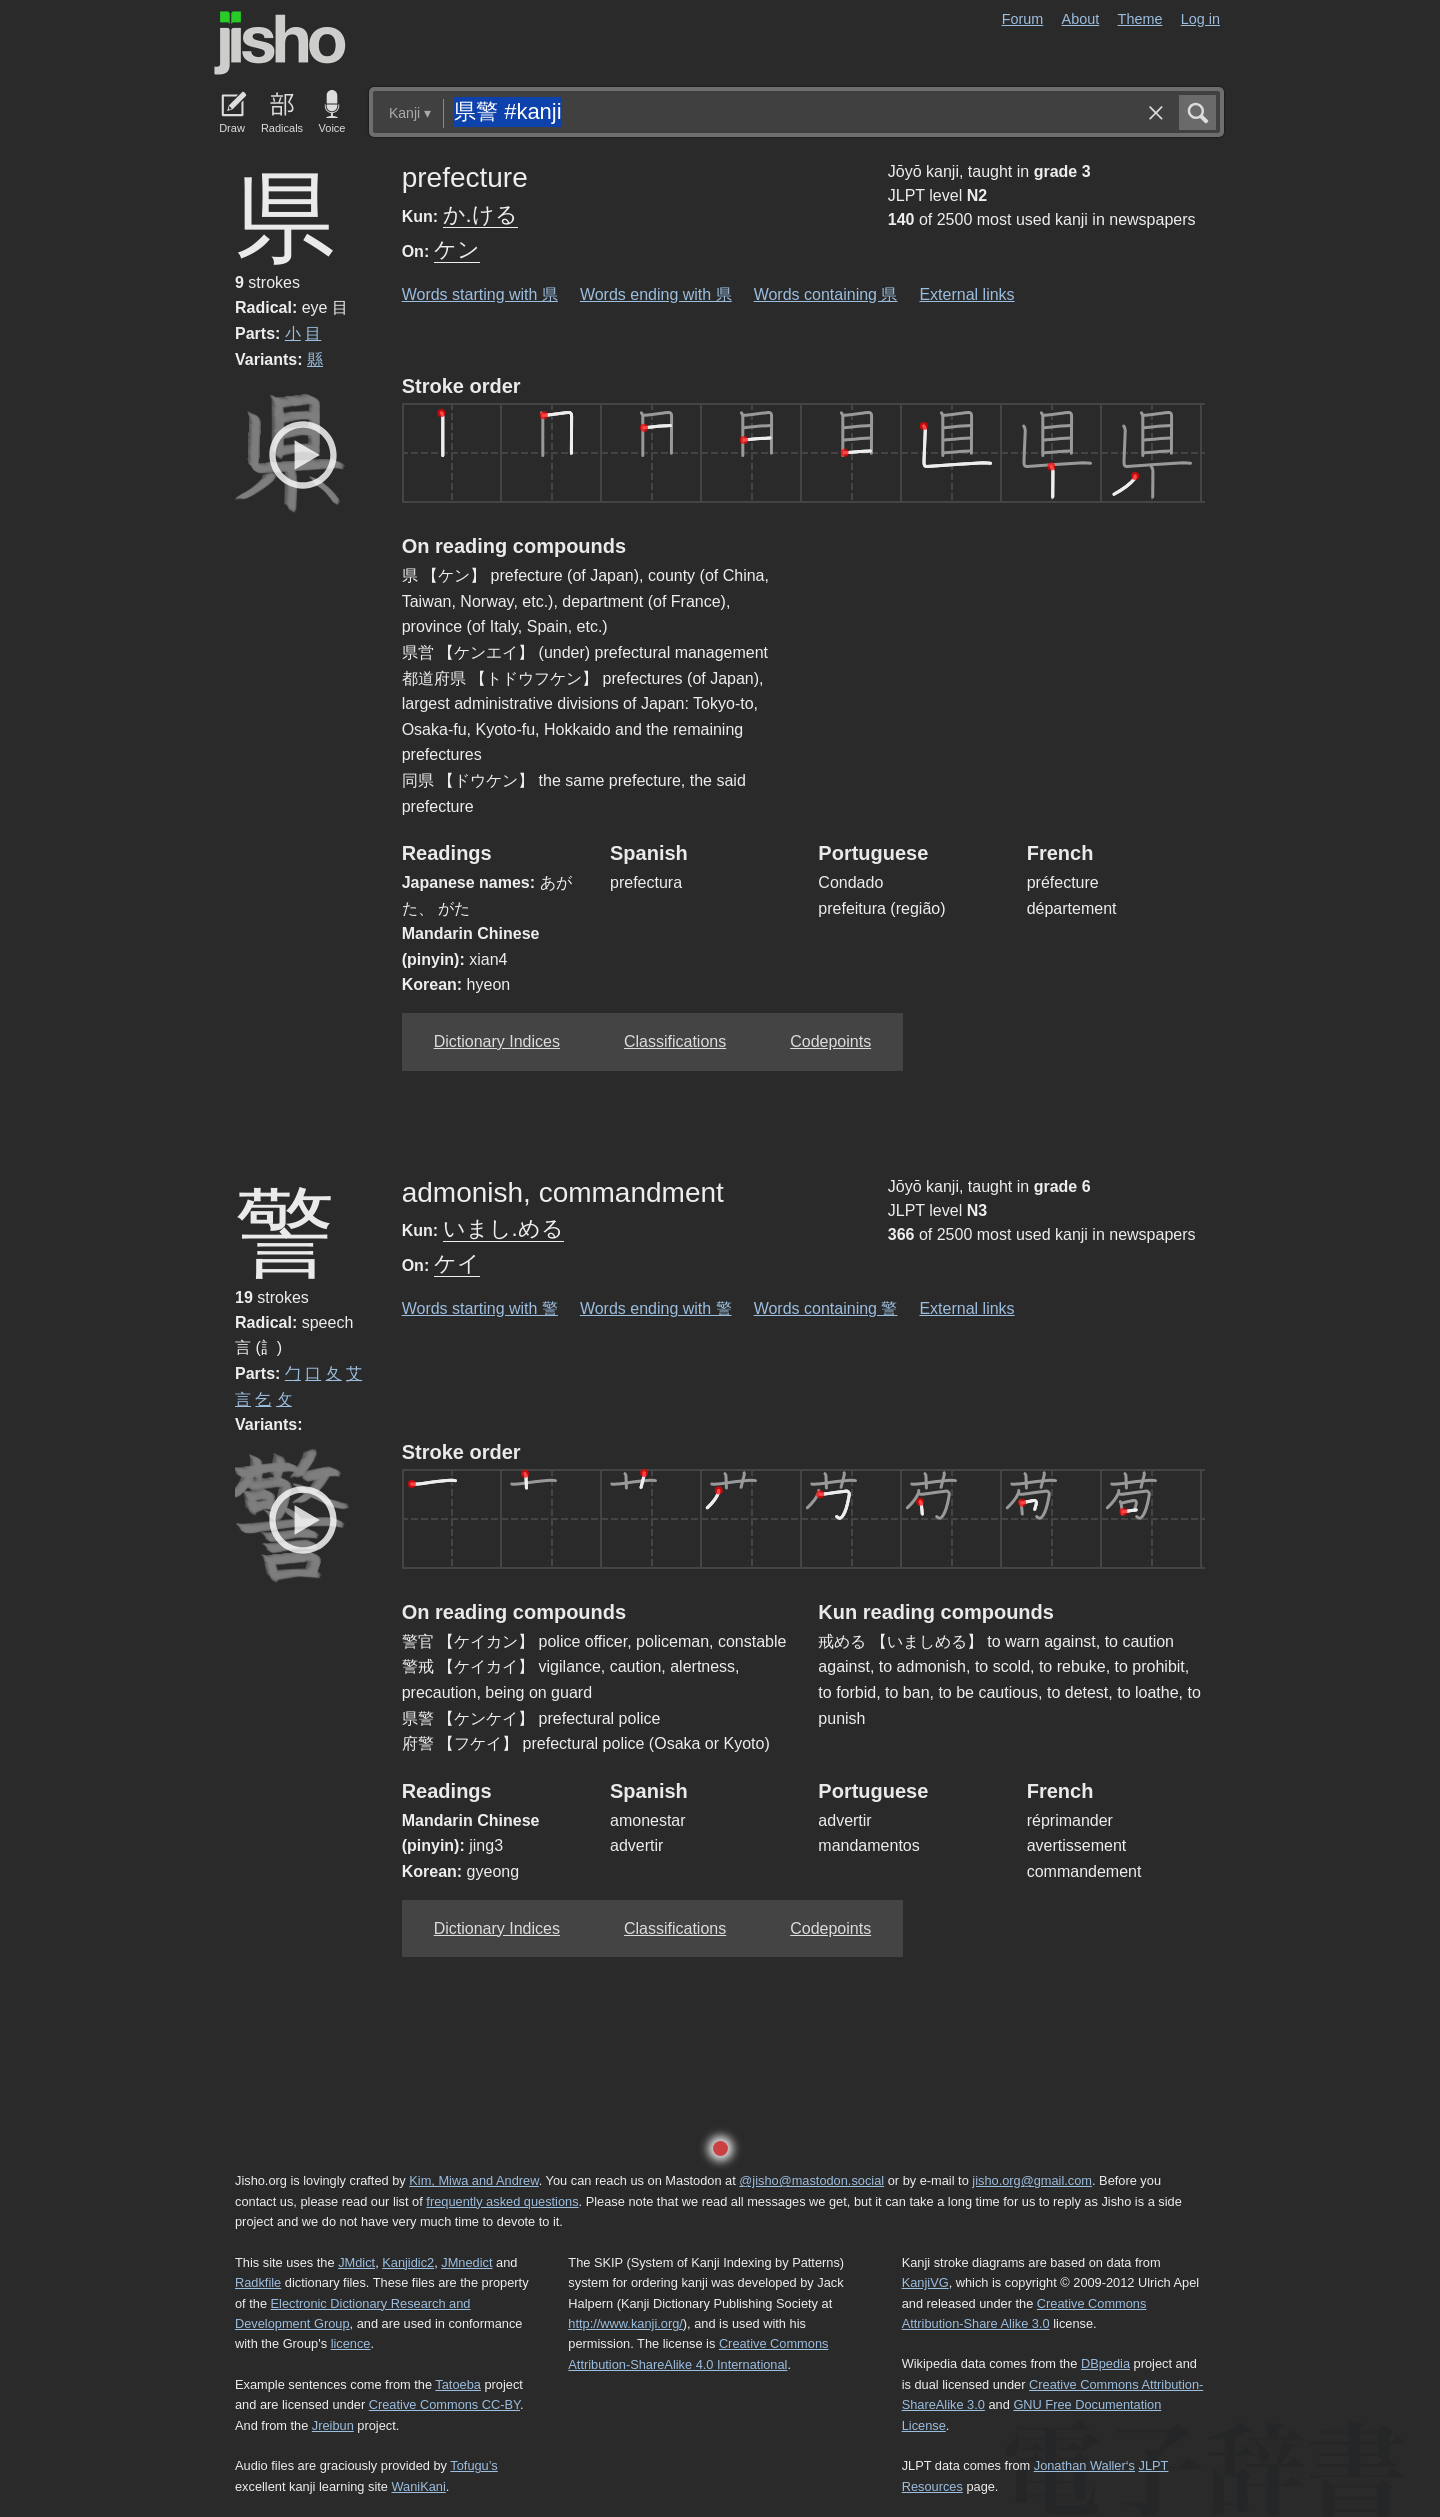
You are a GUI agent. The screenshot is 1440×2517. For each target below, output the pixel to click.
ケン (457, 249)
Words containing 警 (826, 1308)
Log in (1200, 19)
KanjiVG (925, 2282)
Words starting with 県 (480, 294)
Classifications (675, 1041)
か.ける (480, 214)
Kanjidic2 (408, 2262)
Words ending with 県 (656, 294)
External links (966, 294)
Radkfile (258, 2282)
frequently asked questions (502, 2201)
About (1081, 19)
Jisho (280, 43)
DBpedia (1105, 2363)
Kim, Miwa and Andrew (473, 2180)
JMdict (356, 2262)
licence (351, 2343)
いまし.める (503, 1228)
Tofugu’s (473, 2465)
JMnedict (466, 2262)
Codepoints (830, 1041)
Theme (1140, 19)
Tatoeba (458, 2384)
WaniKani (419, 2486)
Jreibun (333, 2425)
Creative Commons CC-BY (444, 2404)
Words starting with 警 (480, 1308)
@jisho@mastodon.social (811, 2180)
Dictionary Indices (497, 1041)
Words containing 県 (826, 294)
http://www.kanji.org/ (625, 2323)
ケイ (457, 1263)
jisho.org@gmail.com (1032, 2180)
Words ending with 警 (656, 1308)
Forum (1023, 19)
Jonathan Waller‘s (1084, 2465)
